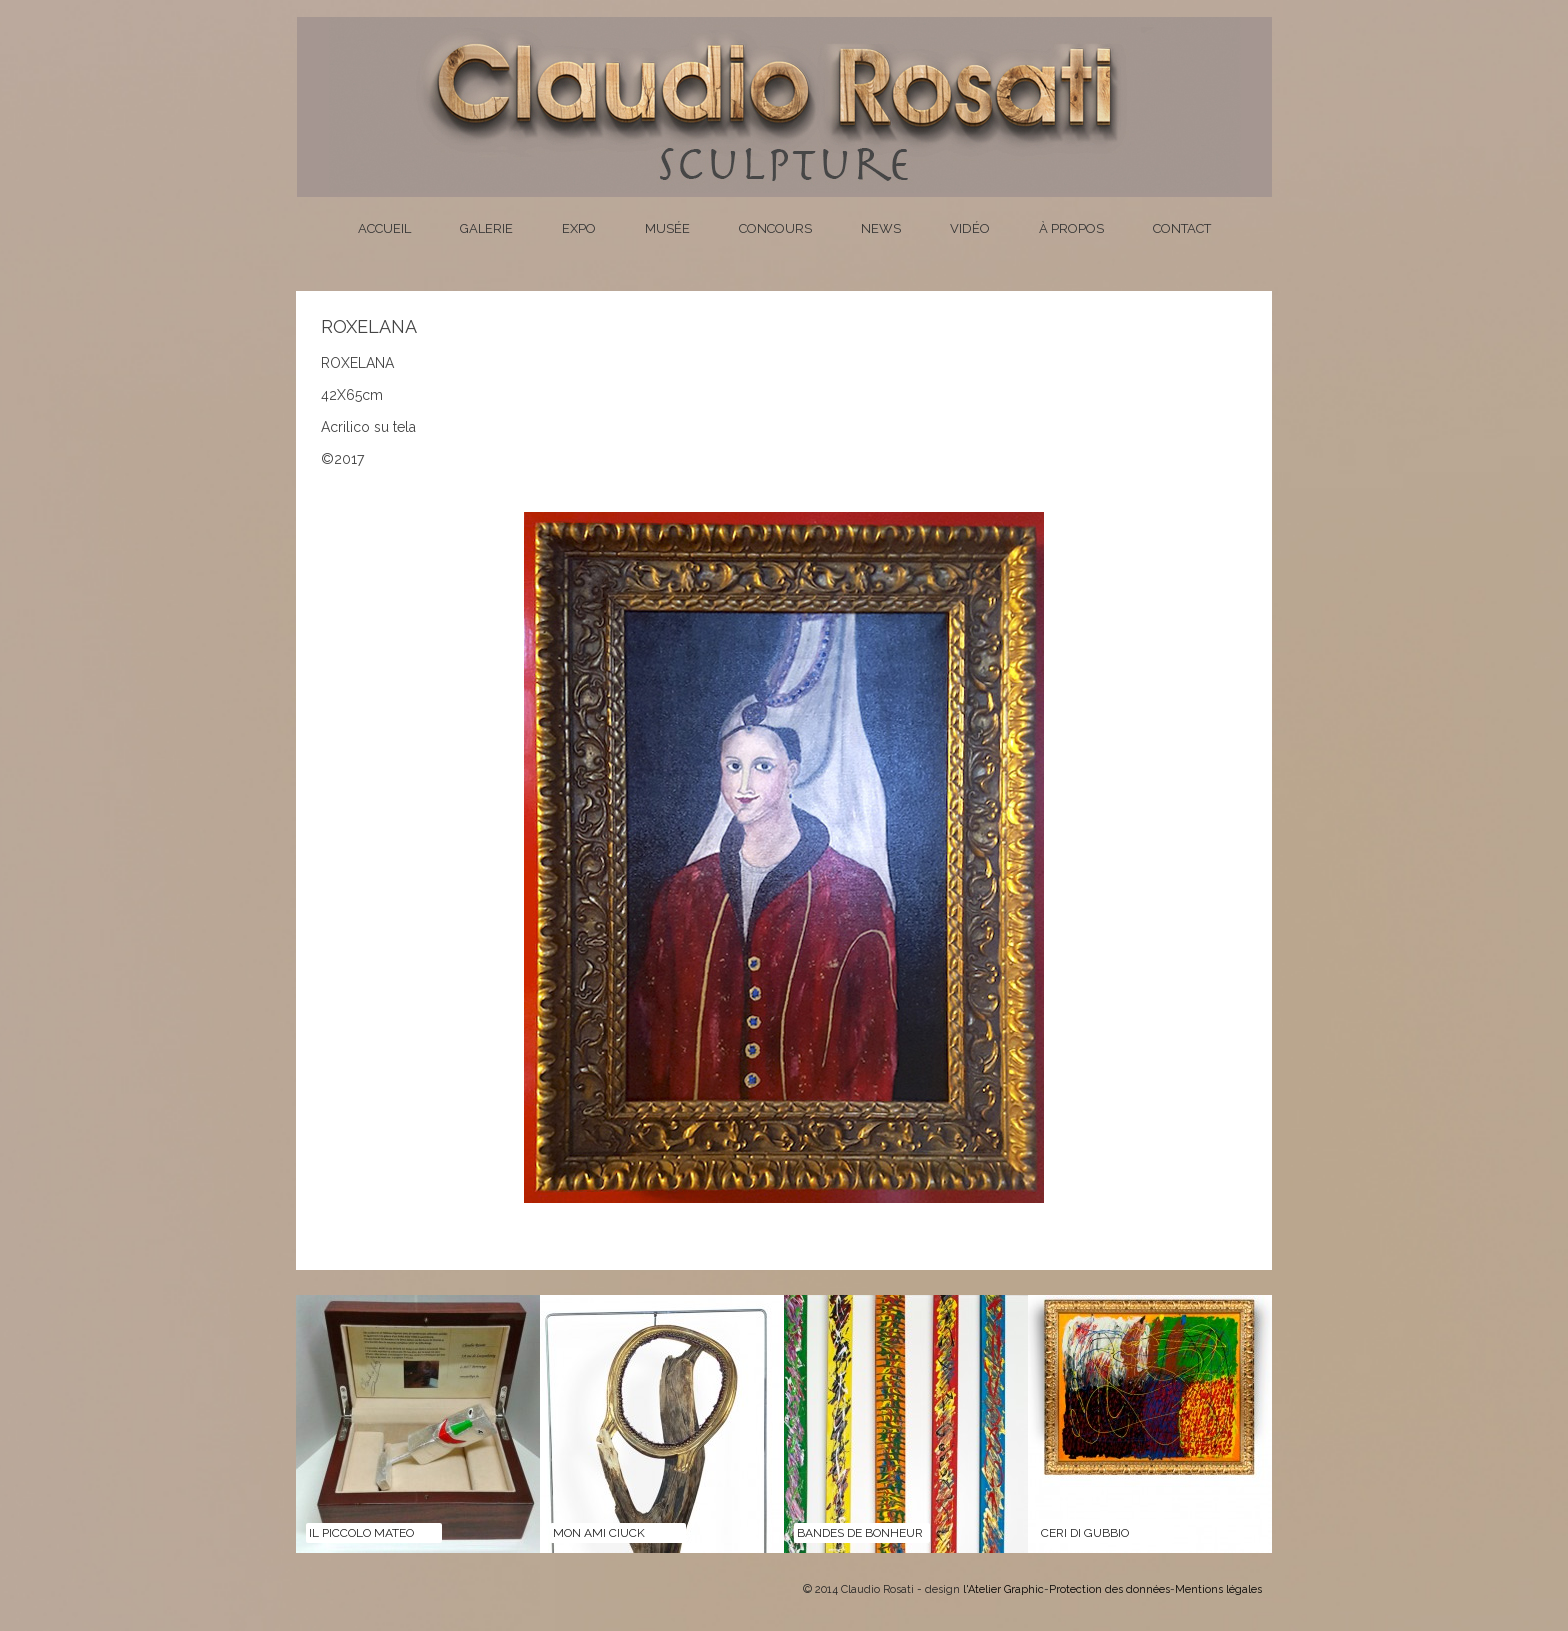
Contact (1182, 228)
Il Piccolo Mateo (361, 1533)
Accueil (384, 228)
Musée (667, 228)
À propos (1071, 228)
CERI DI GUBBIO (1085, 1533)
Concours (775, 228)
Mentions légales (1218, 1589)
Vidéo (970, 228)
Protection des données (1109, 1589)
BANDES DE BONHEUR (860, 1533)
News (881, 228)
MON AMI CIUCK (599, 1533)
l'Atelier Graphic (1003, 1589)
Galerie (486, 228)
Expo (579, 228)
